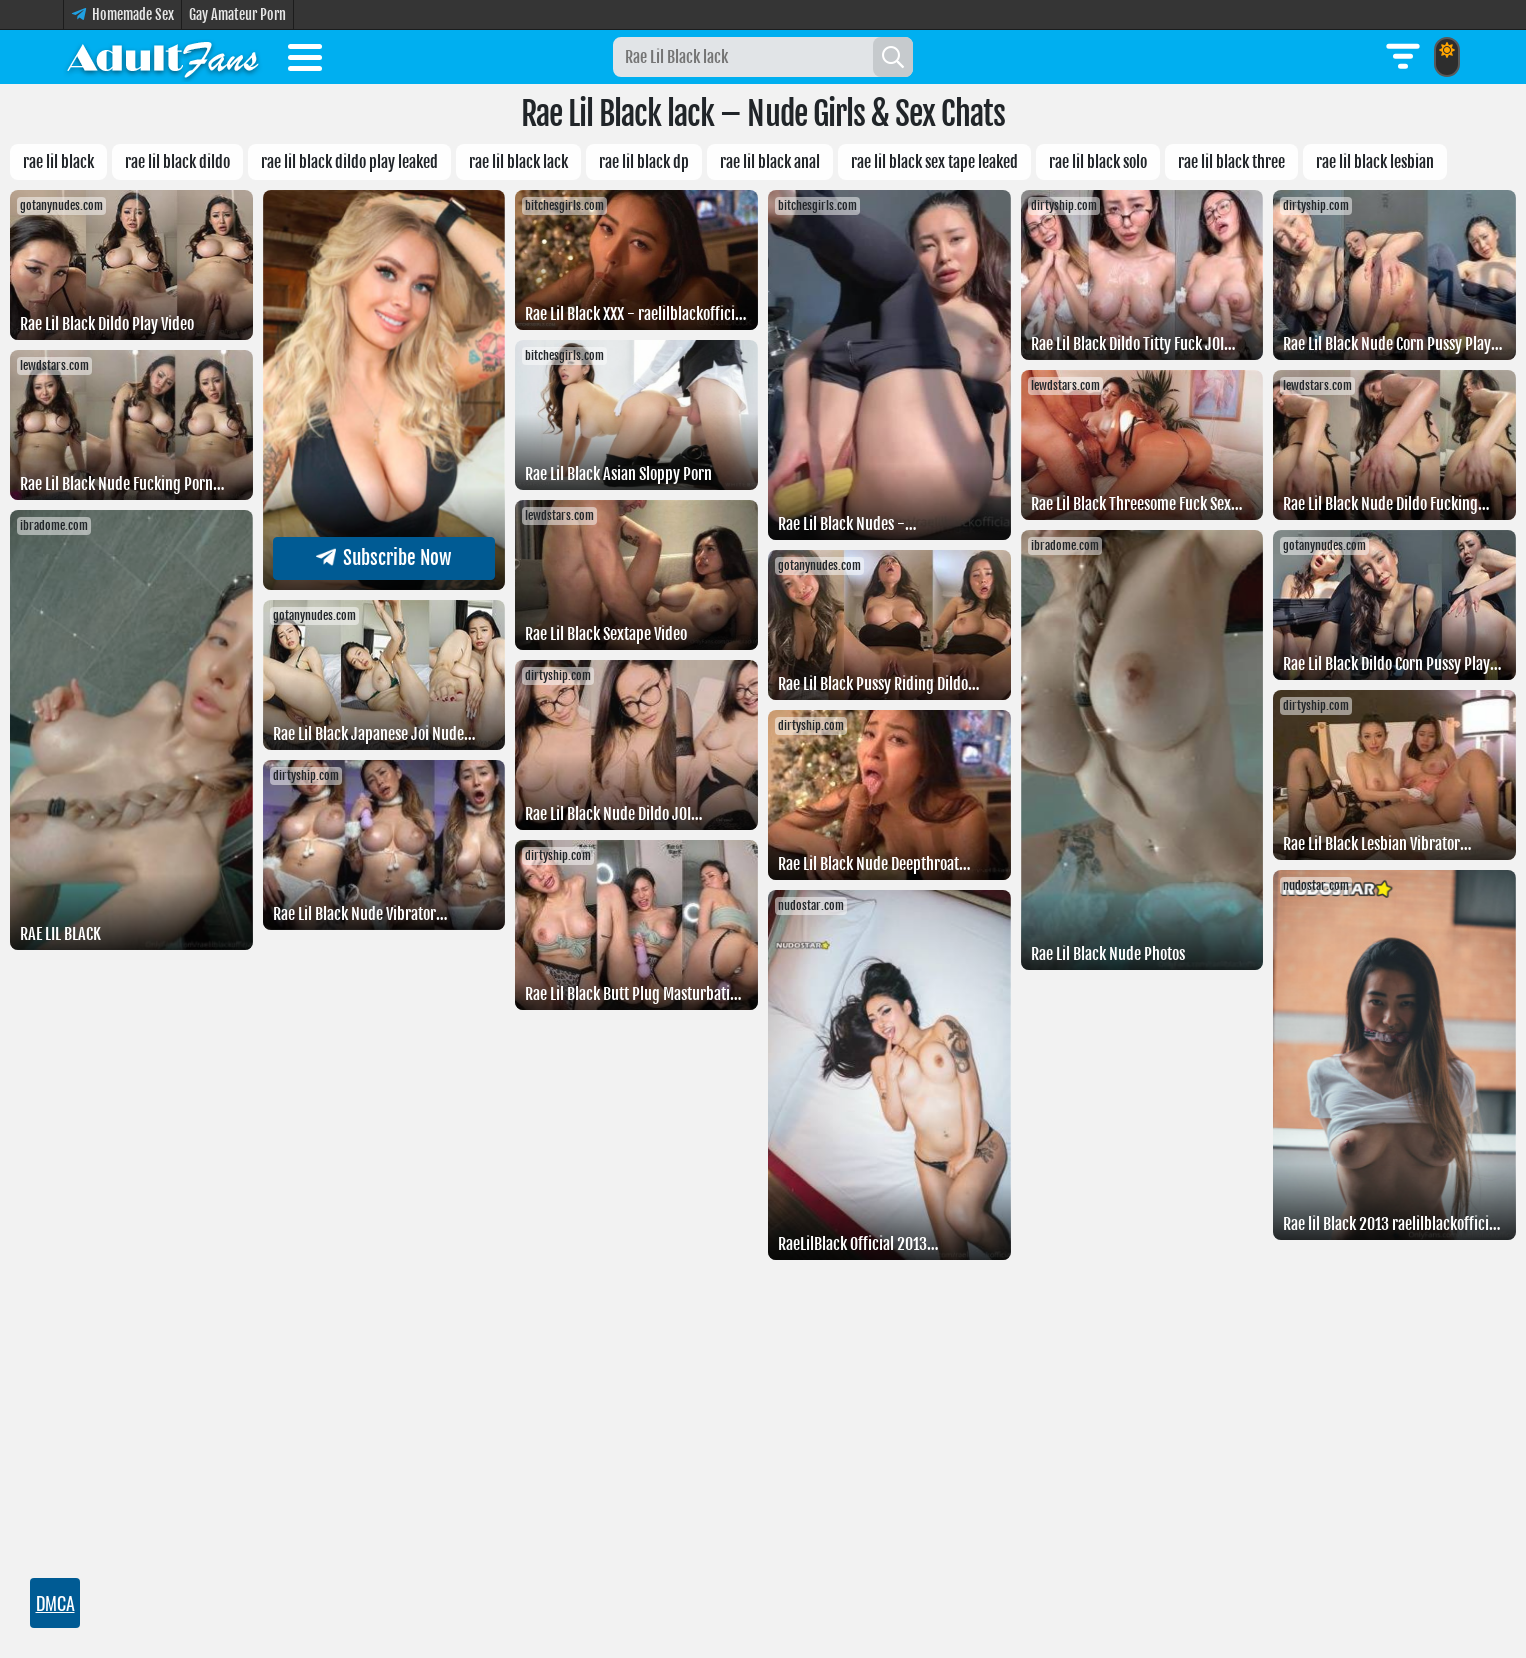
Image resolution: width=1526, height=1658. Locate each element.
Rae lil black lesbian (1375, 162)
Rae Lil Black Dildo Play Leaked (349, 162)
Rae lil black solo (1098, 162)
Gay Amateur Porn (237, 14)
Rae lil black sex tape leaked (934, 162)
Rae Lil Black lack (518, 162)
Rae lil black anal (770, 162)
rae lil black (58, 162)
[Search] (893, 57)
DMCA (55, 1603)
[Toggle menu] (305, 61)
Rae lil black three (1231, 162)
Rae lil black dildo (177, 162)
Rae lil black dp (644, 162)
